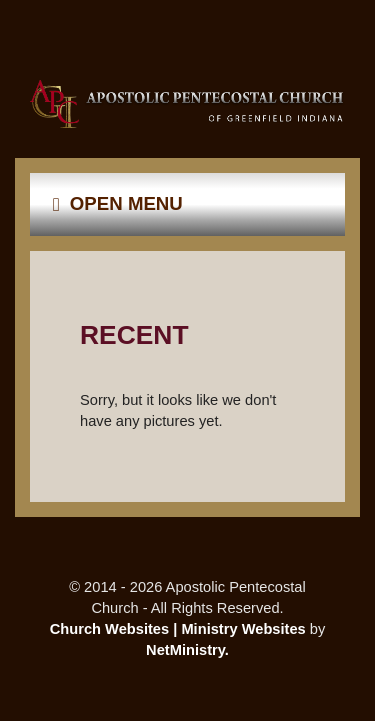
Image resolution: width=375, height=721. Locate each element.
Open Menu (118, 204)
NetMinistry (185, 650)
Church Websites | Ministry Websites (180, 629)
